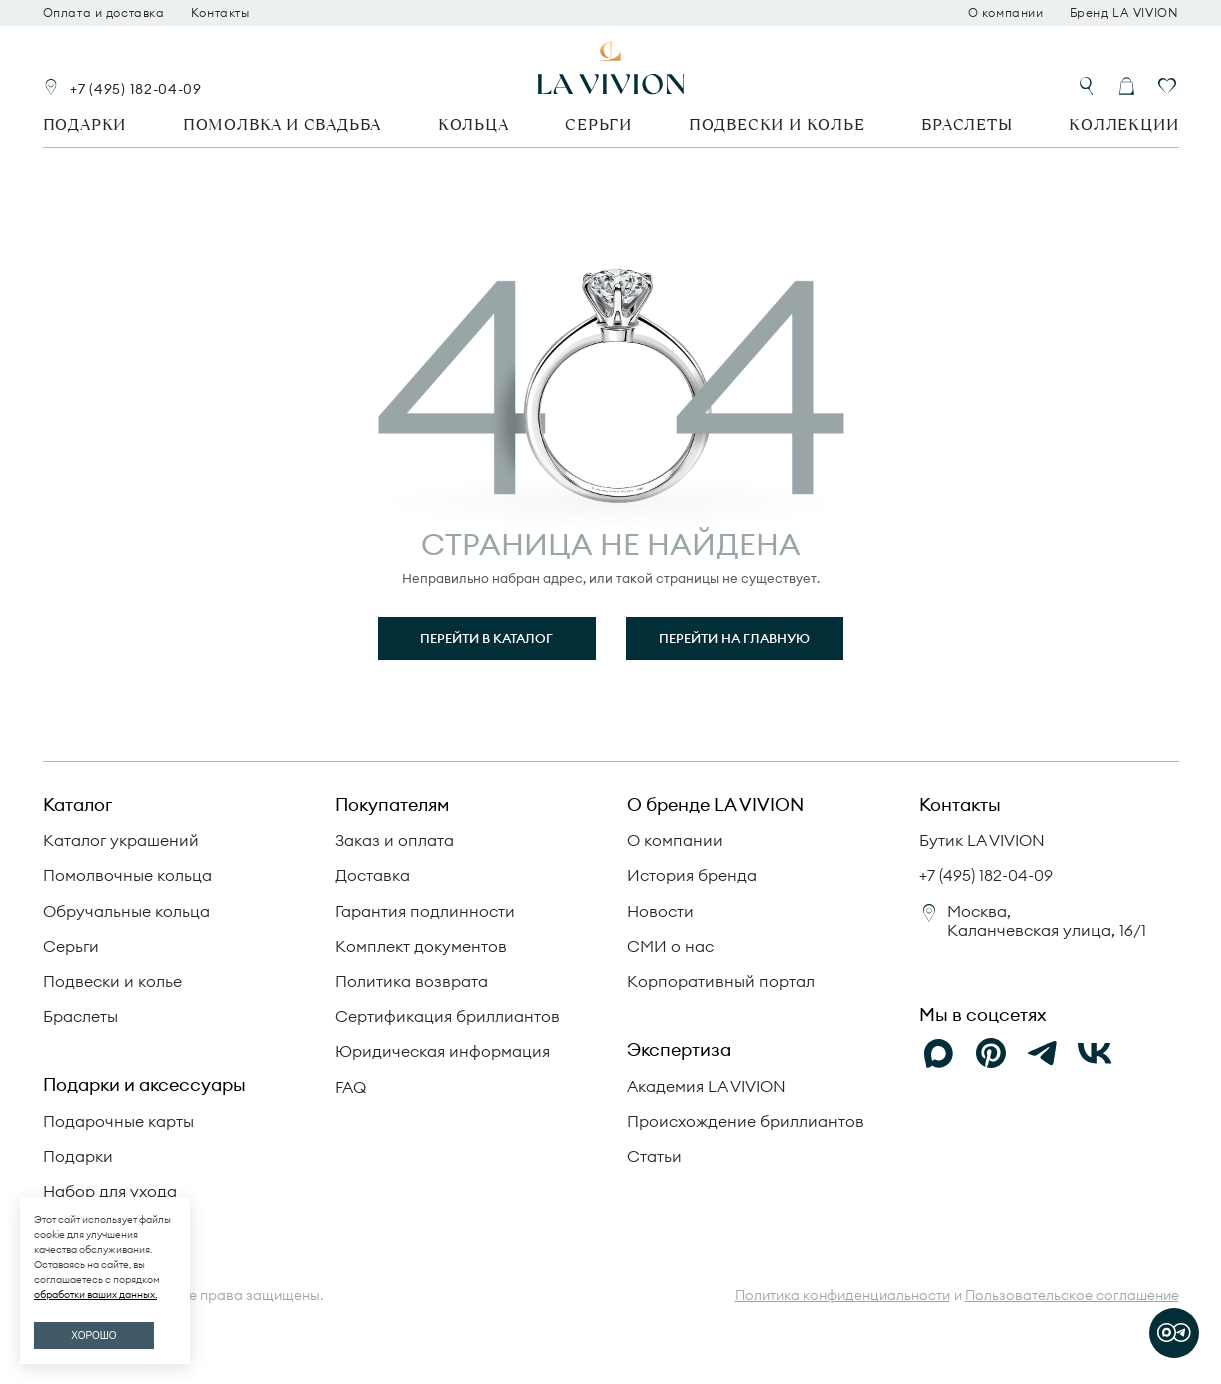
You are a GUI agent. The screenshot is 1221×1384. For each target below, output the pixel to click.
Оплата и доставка (104, 13)
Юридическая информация (442, 1051)
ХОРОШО (93, 1335)
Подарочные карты (118, 1121)
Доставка (372, 875)
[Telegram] (1043, 1054)
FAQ (350, 1087)
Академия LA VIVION (706, 1086)
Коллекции (1123, 124)
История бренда (692, 875)
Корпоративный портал (721, 981)
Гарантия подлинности (425, 911)
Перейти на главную (734, 638)
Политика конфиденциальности (842, 1295)
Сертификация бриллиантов (447, 1016)
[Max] (939, 1054)
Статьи (654, 1156)
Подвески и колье (777, 124)
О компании (1006, 13)
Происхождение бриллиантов (745, 1121)
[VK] (1095, 1054)
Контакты (220, 13)
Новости (660, 911)
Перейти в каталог (486, 638)
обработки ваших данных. (95, 1294)
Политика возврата (411, 981)
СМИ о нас (670, 946)
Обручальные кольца (126, 911)
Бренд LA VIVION (1124, 13)
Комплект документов (421, 946)
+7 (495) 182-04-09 (136, 89)
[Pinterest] (991, 1054)
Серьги (598, 124)
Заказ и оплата (394, 840)
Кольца (473, 124)
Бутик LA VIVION (982, 840)
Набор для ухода (110, 1191)
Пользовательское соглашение (1072, 1295)
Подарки (85, 124)
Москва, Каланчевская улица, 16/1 (1046, 920)
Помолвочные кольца (127, 875)
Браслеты (966, 124)
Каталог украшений (121, 840)
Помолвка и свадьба (282, 124)
